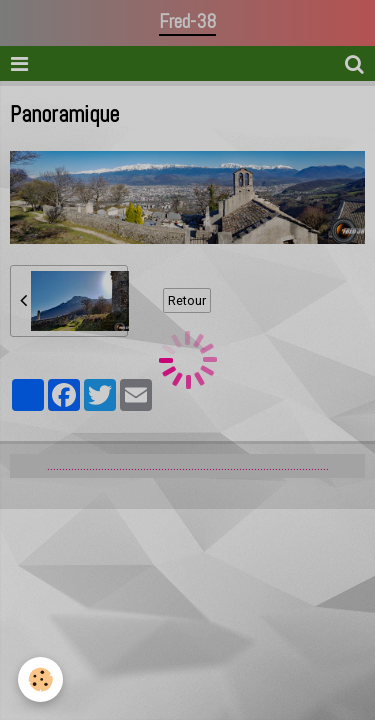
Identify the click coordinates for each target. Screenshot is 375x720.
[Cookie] (40, 679)
